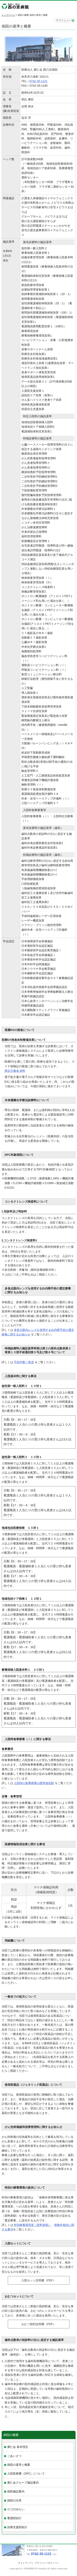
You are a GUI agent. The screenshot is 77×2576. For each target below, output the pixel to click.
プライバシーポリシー (45, 2563)
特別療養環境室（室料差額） (32, 2225)
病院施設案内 (15, 2491)
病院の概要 (11, 2435)
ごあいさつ (14, 2456)
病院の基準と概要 (18, 2464)
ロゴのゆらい (15, 2509)
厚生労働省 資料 (15, 1070)
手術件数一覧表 (24, 1362)
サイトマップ (25, 2563)
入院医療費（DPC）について (26, 2473)
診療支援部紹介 (17, 2527)
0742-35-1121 (38, 81)
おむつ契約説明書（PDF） (38, 2324)
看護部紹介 (14, 2518)
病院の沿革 (14, 2500)
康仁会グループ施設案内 (23, 2482)
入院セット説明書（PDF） (38, 2280)
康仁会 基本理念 (17, 2446)
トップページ (8, 15)
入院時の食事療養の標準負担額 (34, 1783)
